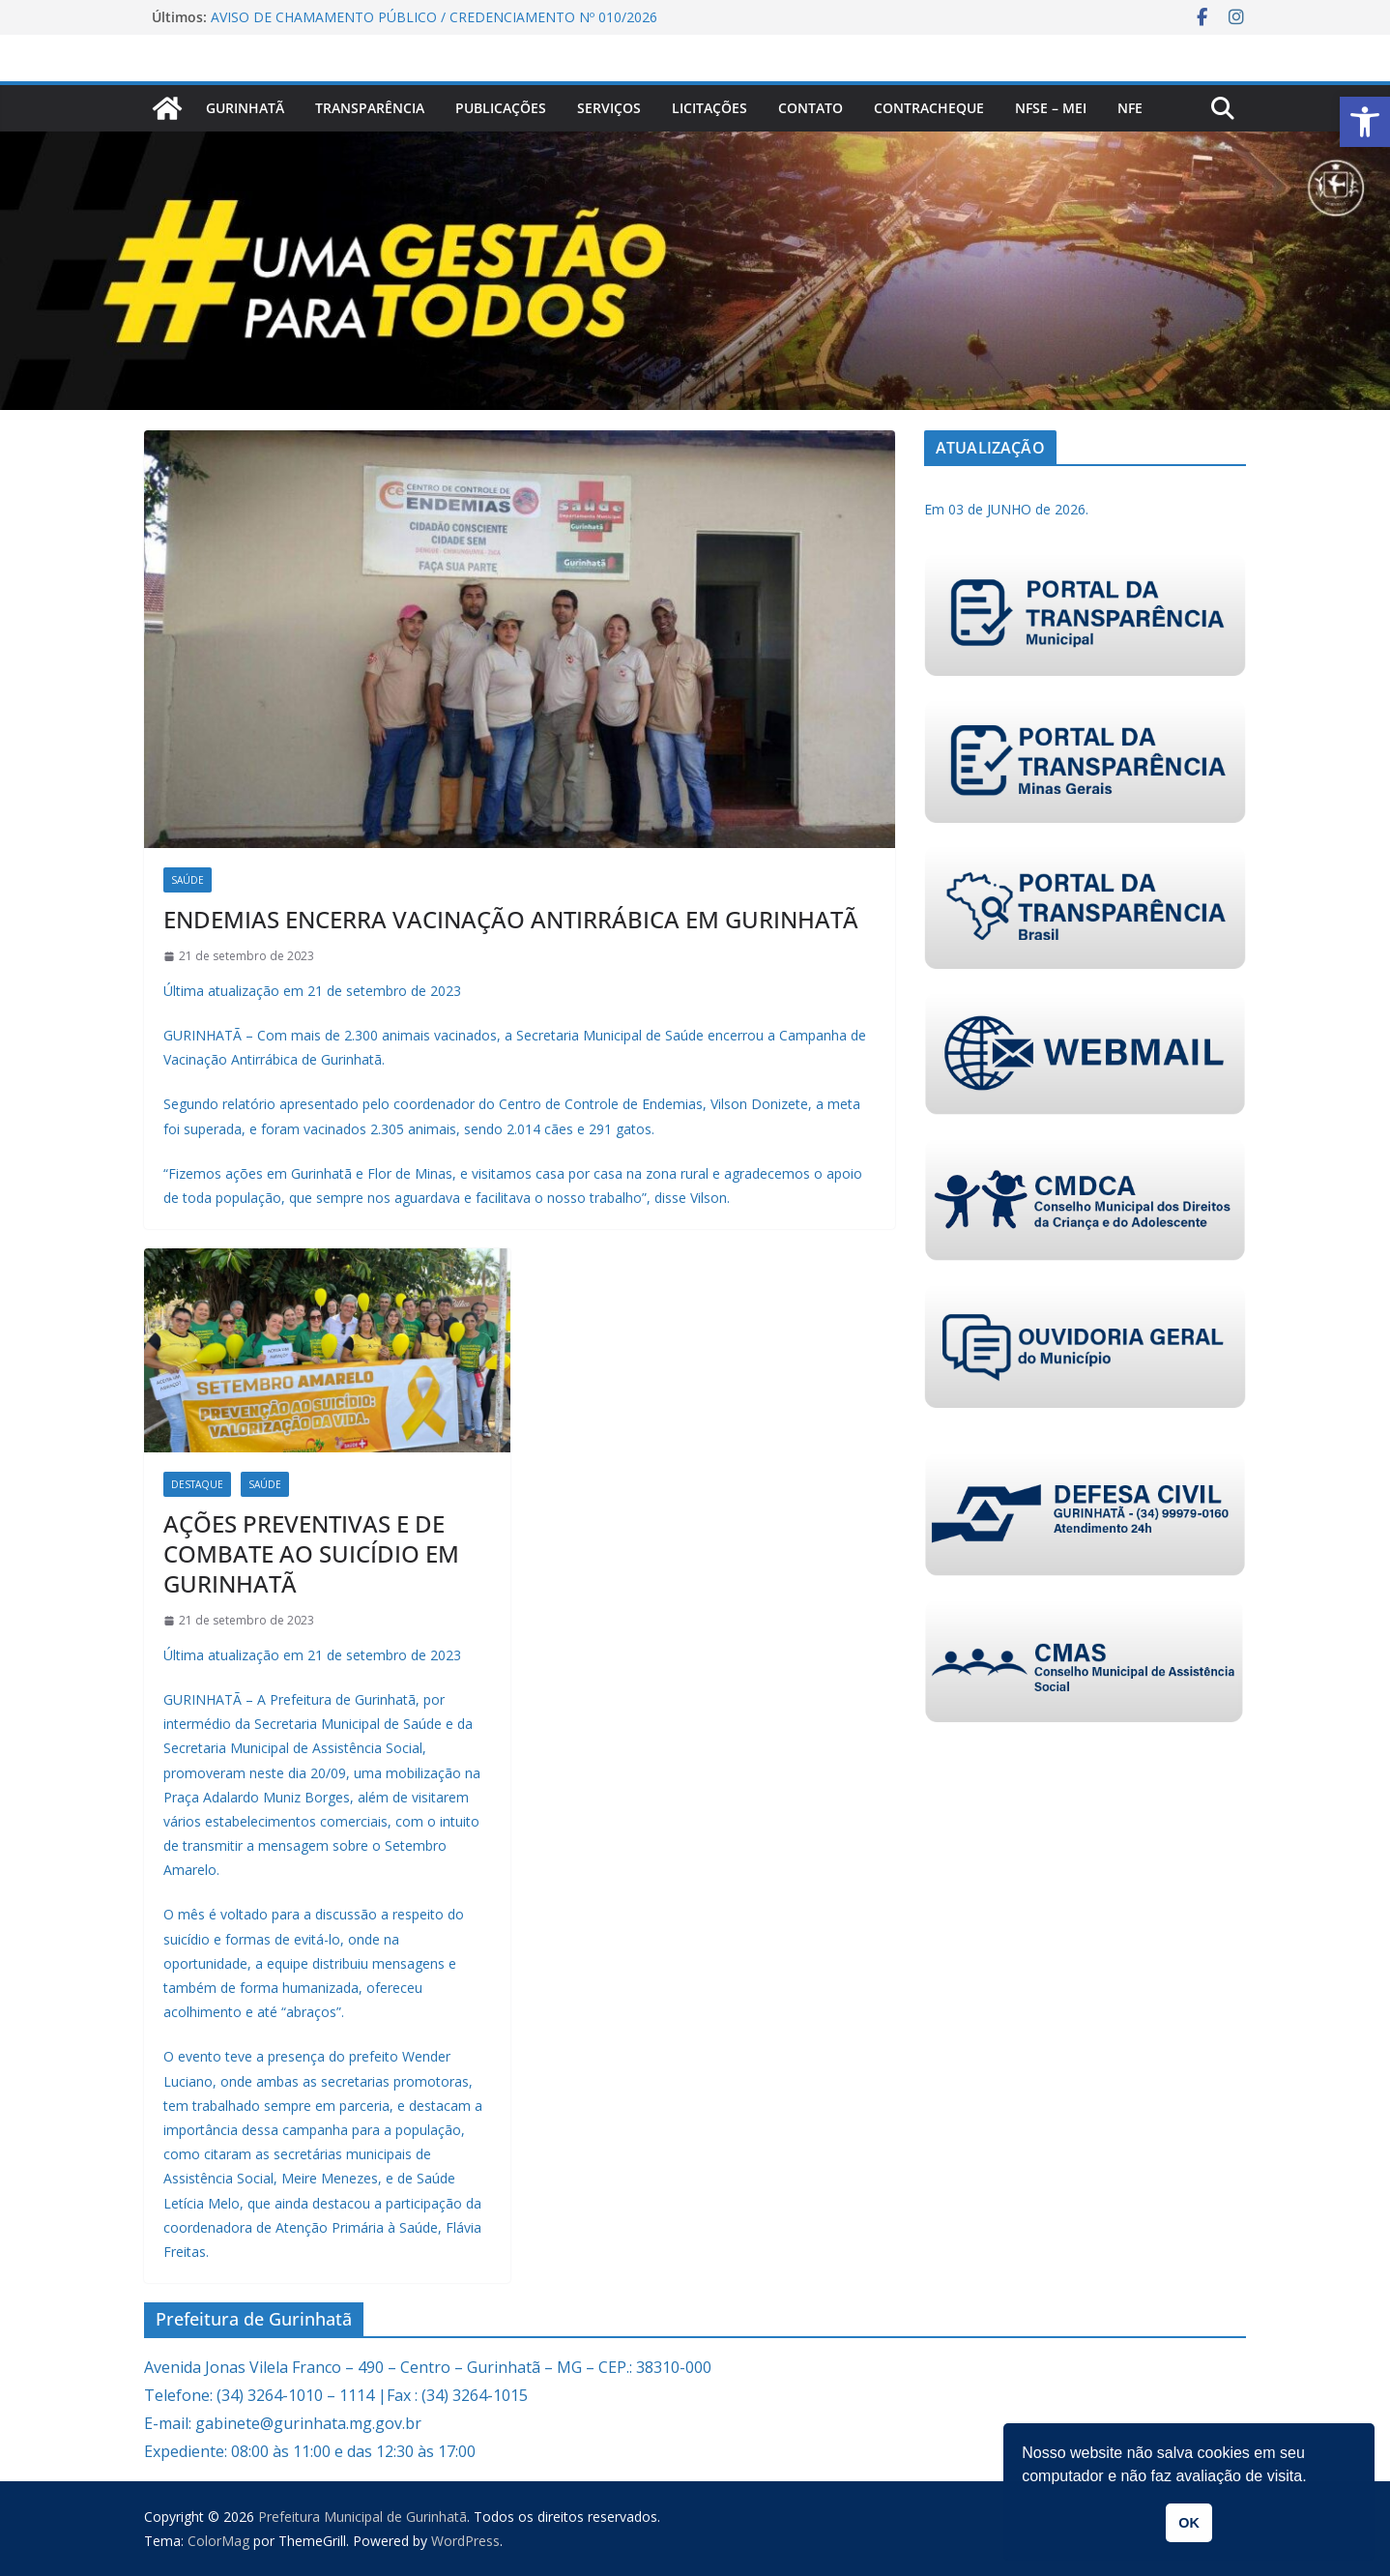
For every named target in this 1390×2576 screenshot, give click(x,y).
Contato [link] (810, 108)
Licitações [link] (709, 108)
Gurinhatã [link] (245, 108)
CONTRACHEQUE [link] (929, 108)
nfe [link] (1130, 108)
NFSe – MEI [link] (1050, 108)
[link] (1365, 122)
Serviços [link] (609, 108)
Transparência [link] (369, 108)
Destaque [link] (197, 1484)
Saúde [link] (187, 880)
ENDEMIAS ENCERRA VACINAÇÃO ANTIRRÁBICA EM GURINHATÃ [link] (510, 919)
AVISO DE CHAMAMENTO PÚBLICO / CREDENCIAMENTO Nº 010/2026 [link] (434, 17)
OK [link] (1189, 2523)
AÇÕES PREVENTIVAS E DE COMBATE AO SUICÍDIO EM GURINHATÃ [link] (311, 1553)
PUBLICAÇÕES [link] (500, 108)
